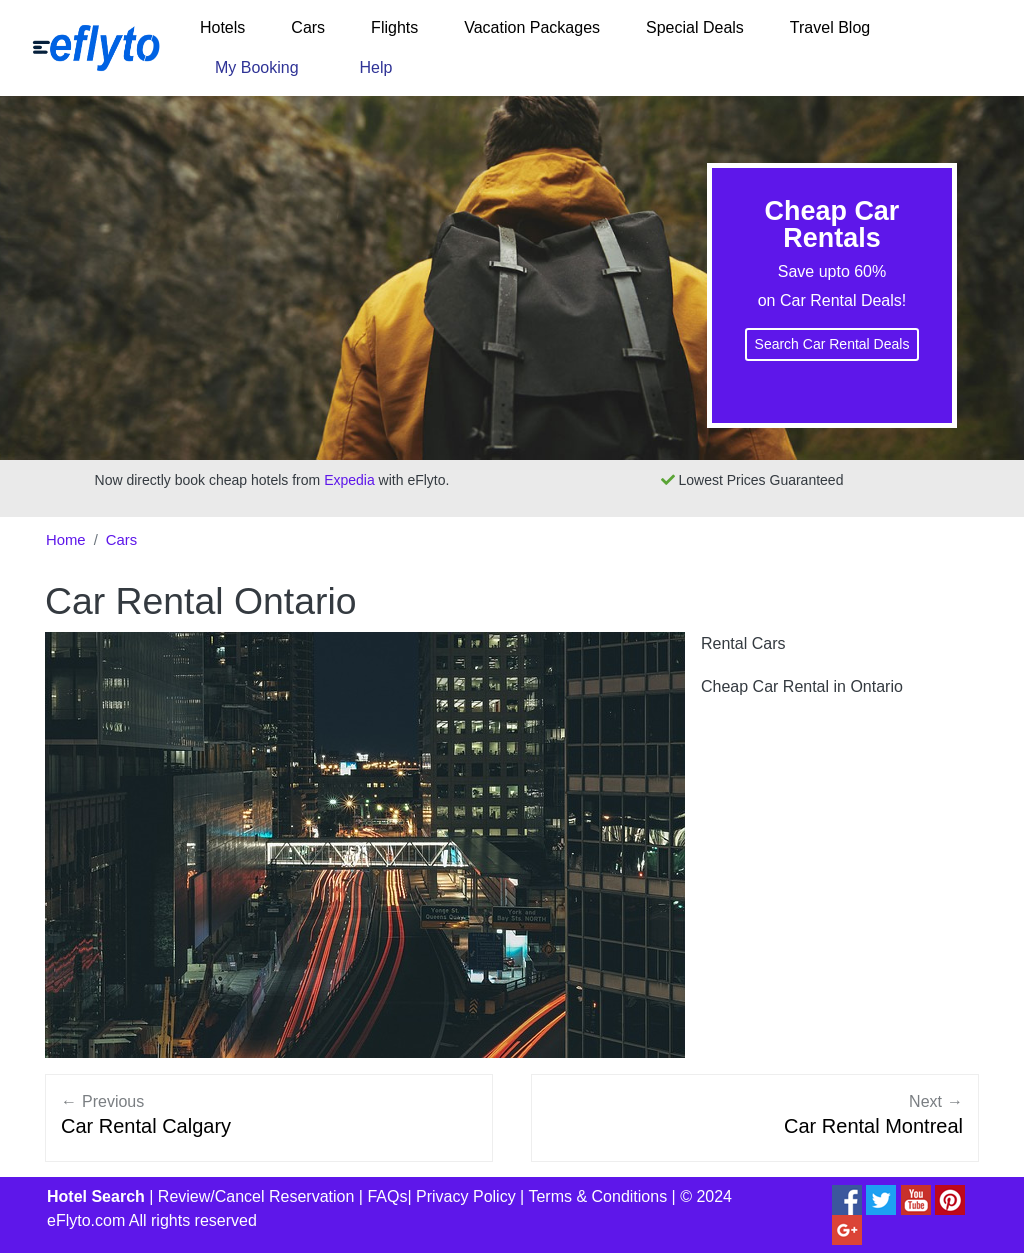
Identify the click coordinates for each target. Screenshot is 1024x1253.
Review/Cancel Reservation (256, 1196)
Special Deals (695, 27)
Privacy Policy (466, 1196)
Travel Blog (830, 27)
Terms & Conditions (597, 1196)
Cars (308, 27)
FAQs (387, 1196)
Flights (394, 27)
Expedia (349, 480)
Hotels (222, 27)
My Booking (257, 67)
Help (376, 67)
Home (66, 540)
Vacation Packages (532, 27)
